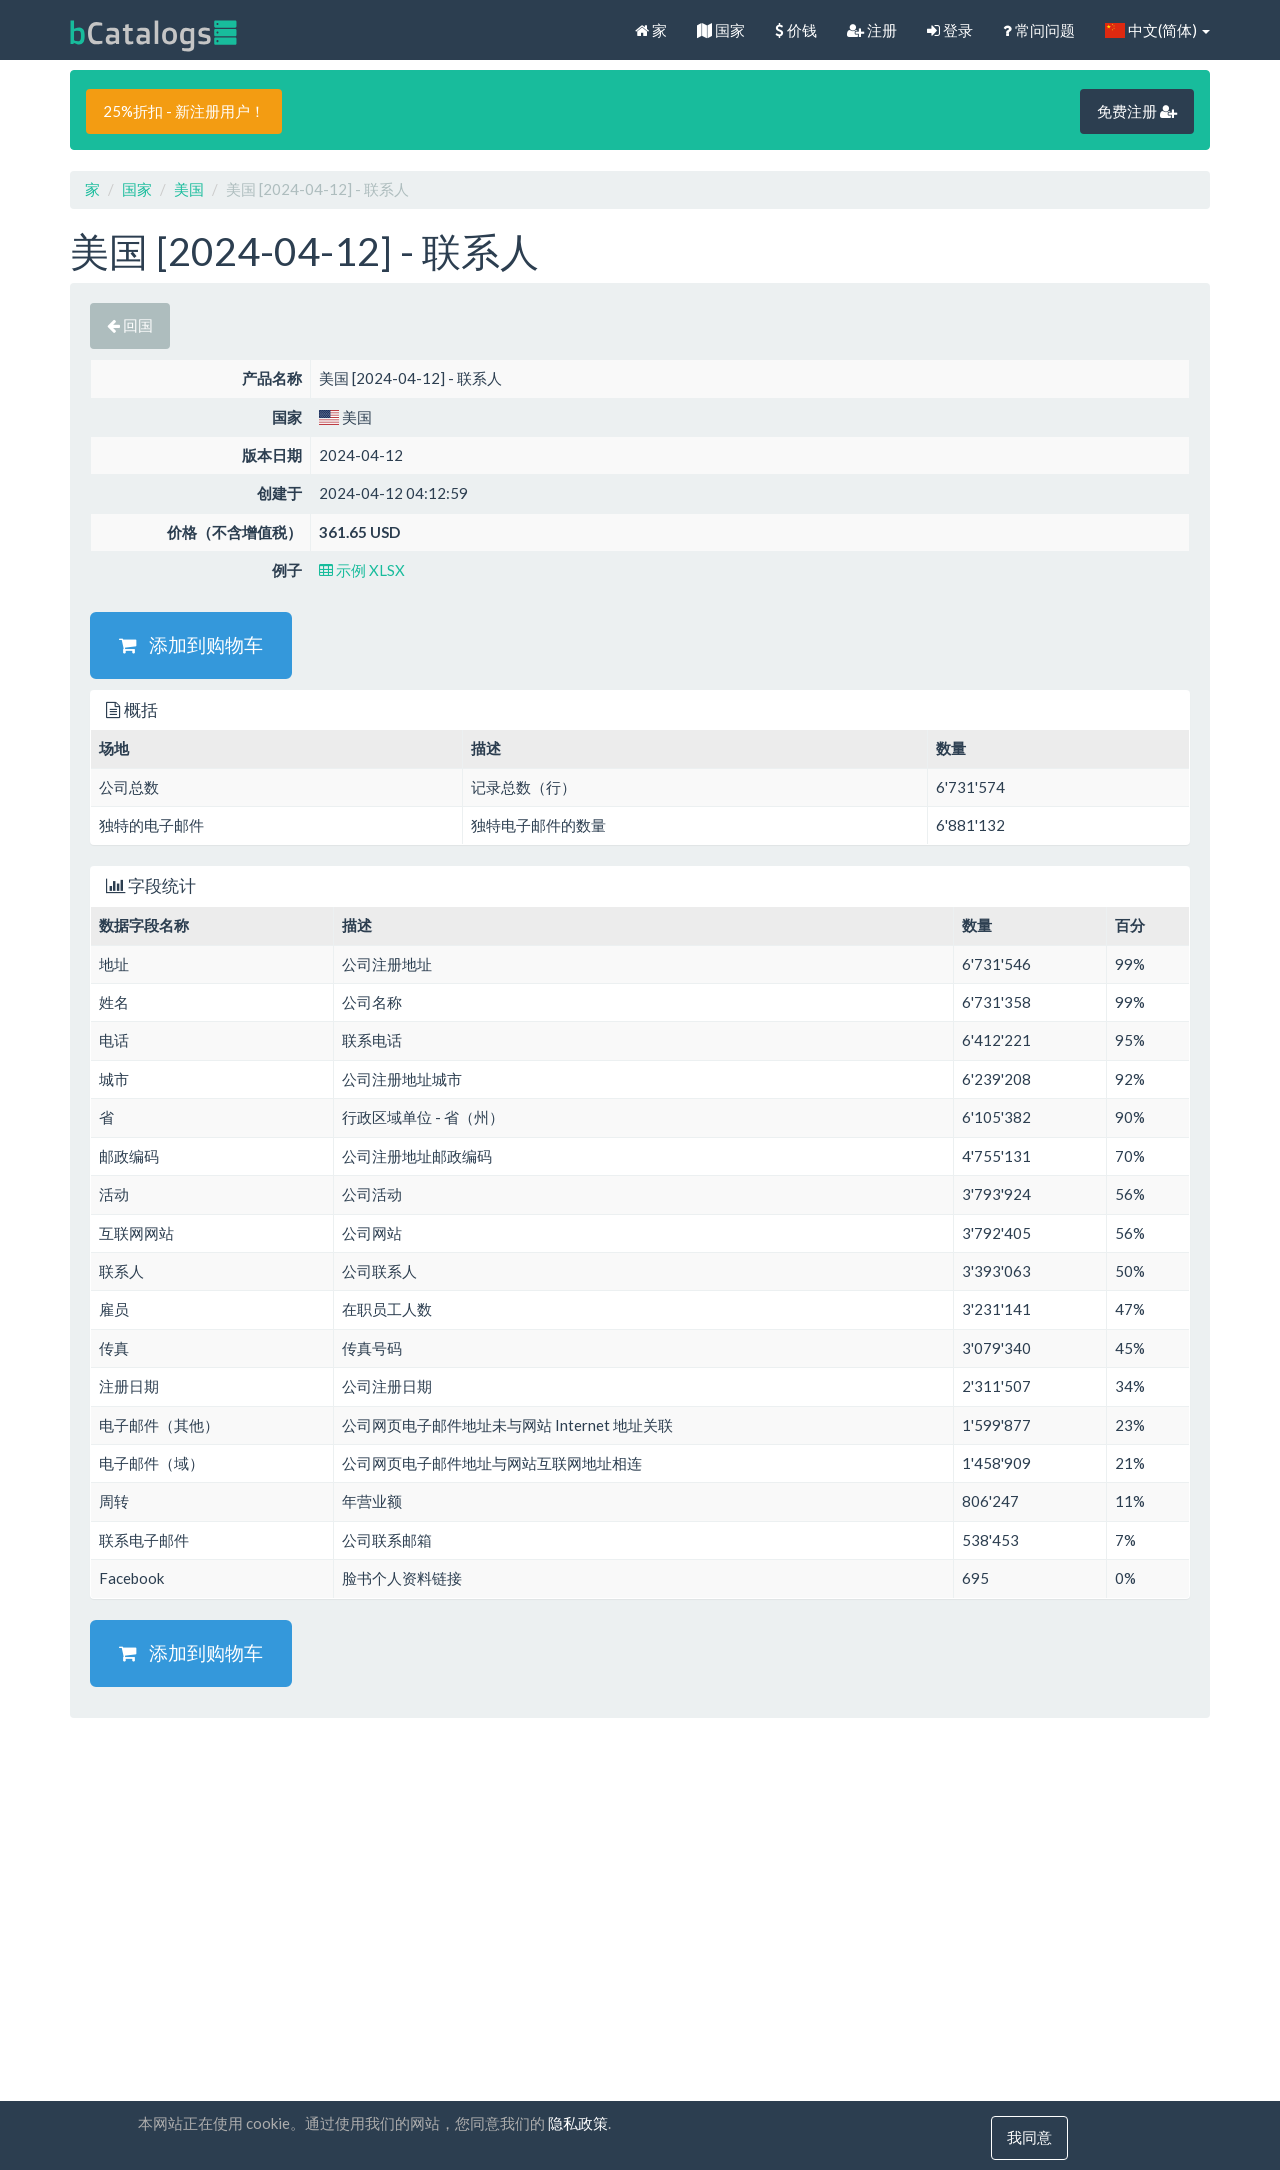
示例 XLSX (362, 570)
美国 (189, 189)
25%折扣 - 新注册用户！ (184, 111)
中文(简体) (1157, 30)
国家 (721, 30)
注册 (872, 30)
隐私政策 (578, 2124)
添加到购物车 (191, 644)
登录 (950, 30)
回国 (130, 325)
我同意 (1029, 2138)
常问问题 (1039, 30)
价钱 (796, 30)
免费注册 (1137, 111)
